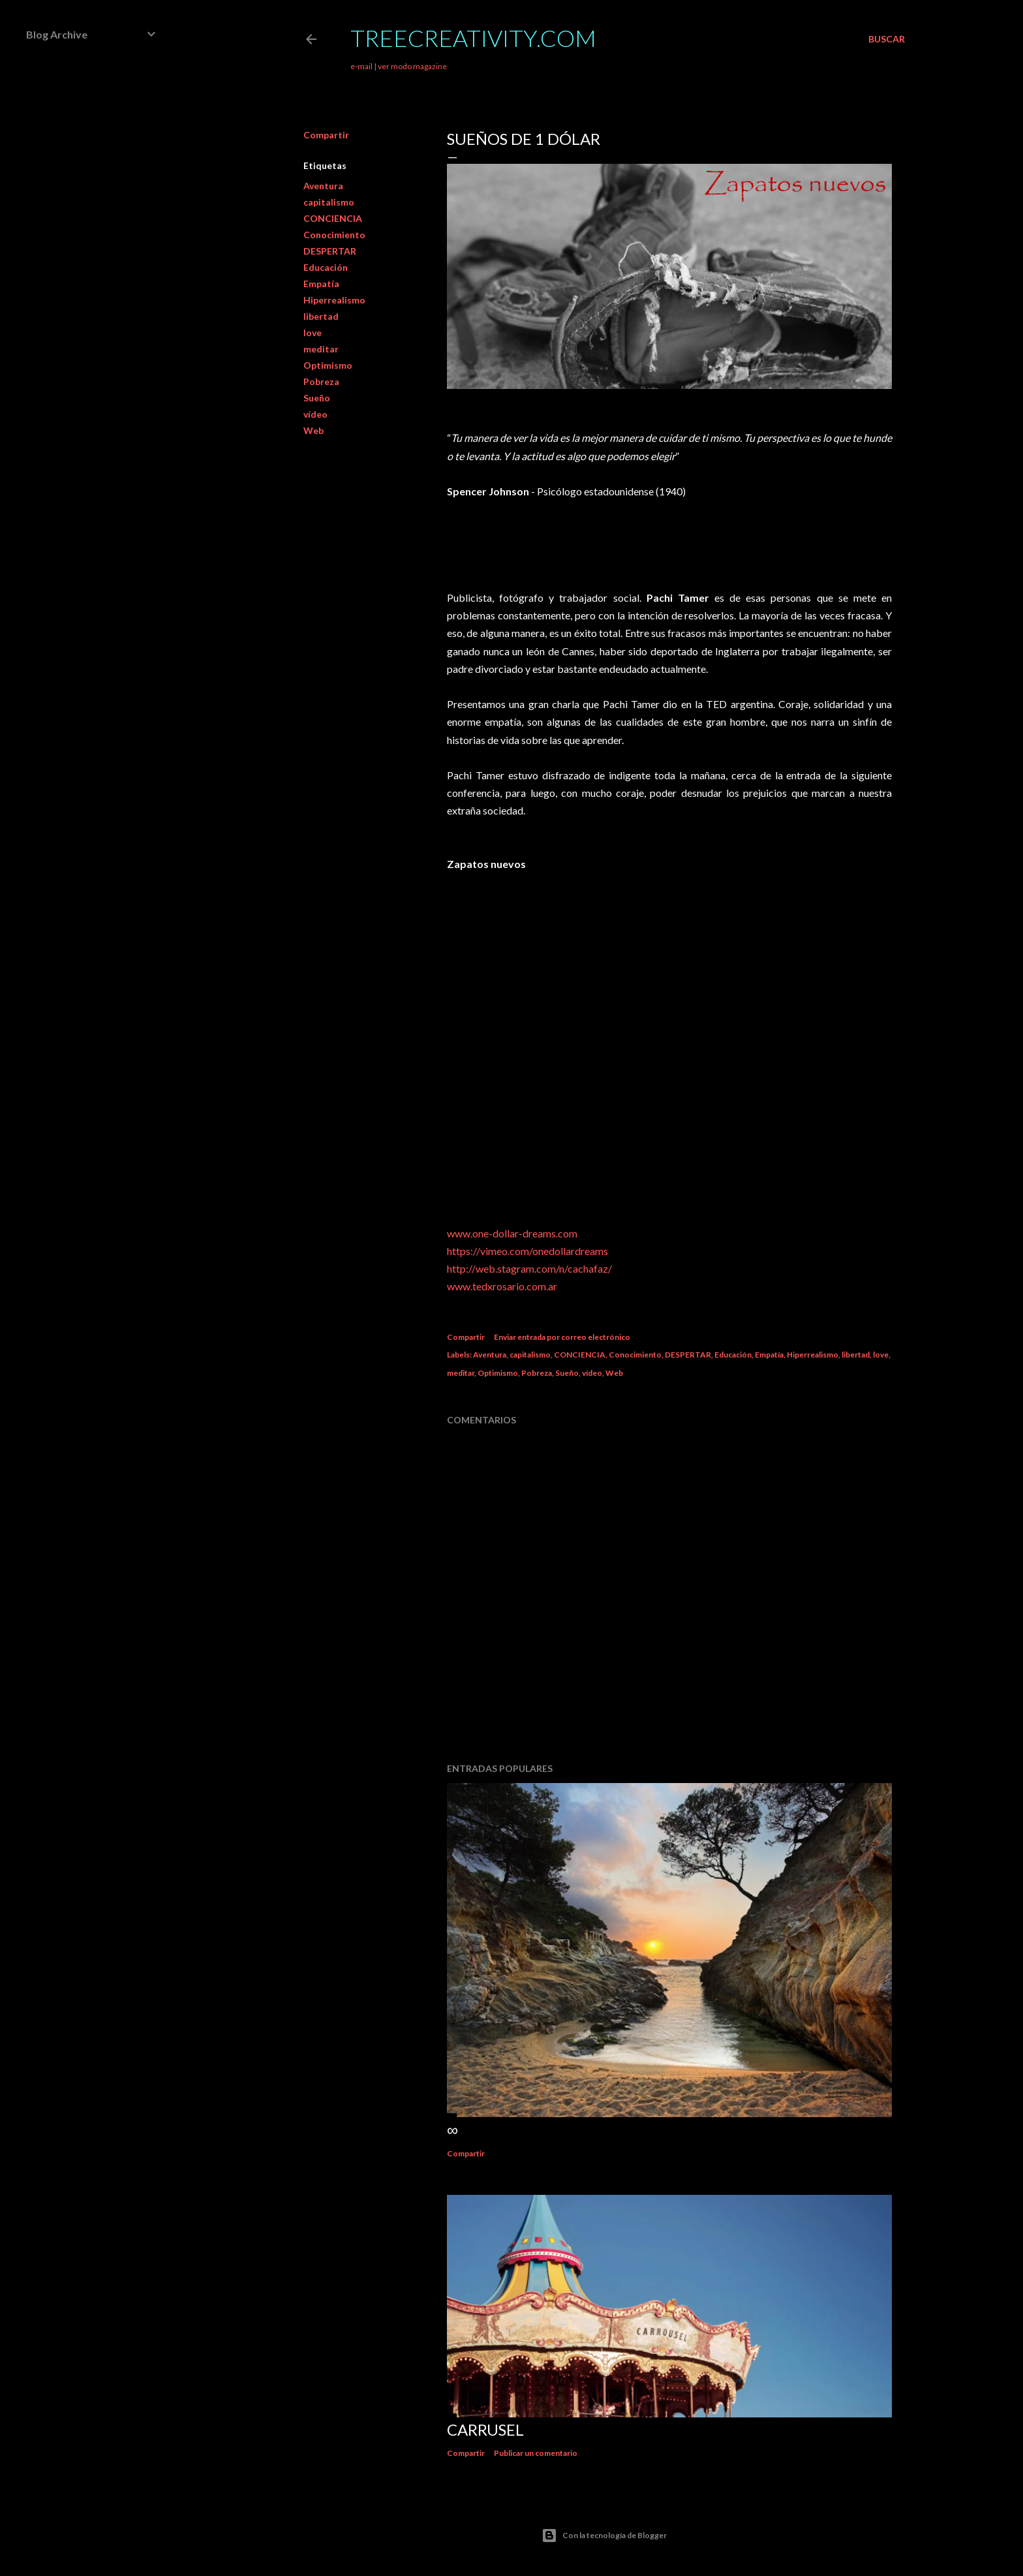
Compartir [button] (326, 134)
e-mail (361, 66)
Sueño (316, 397)
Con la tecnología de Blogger (604, 2535)
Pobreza (321, 381)
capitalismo (328, 202)
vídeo (315, 414)
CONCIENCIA (332, 218)
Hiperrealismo (334, 299)
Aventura (323, 185)
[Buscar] (886, 39)
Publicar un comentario (535, 2453)
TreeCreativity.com (473, 37)
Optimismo (327, 365)
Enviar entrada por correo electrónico (562, 1337)
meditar (321, 348)
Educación (325, 267)
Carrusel (485, 2429)
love (312, 332)
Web (313, 430)
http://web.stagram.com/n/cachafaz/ (529, 1268)
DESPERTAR (329, 250)
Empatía (321, 283)
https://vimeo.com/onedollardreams (527, 1251)
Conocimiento (334, 234)
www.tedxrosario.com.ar (502, 1286)
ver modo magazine (412, 66)
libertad (321, 316)
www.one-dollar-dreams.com (512, 1233)
